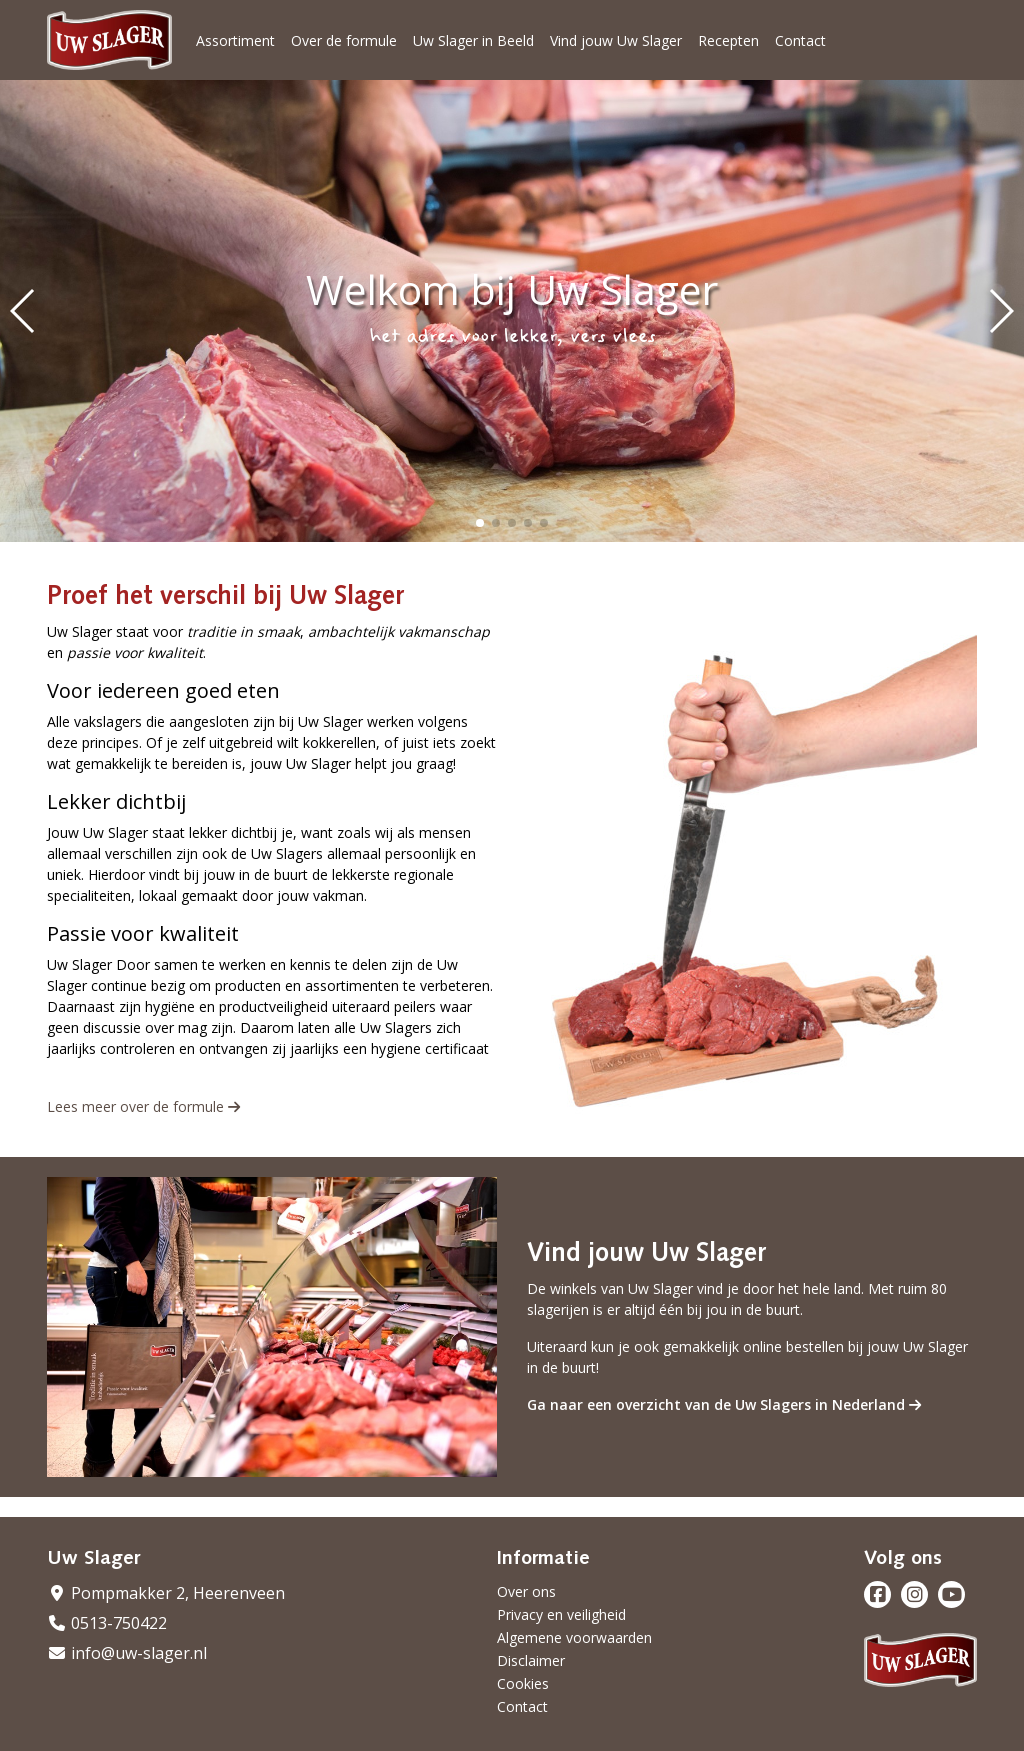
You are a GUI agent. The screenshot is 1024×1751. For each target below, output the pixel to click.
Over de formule (344, 40)
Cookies (523, 1683)
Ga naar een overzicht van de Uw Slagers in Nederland (724, 1404)
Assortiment (235, 40)
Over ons (526, 1591)
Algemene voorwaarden (574, 1637)
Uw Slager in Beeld (473, 40)
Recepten (728, 40)
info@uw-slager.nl (127, 1653)
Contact (800, 40)
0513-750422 (107, 1623)
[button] (480, 523)
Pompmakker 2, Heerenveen (166, 1593)
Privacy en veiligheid (561, 1614)
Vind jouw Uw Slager (616, 40)
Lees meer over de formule (143, 1106)
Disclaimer (531, 1660)
